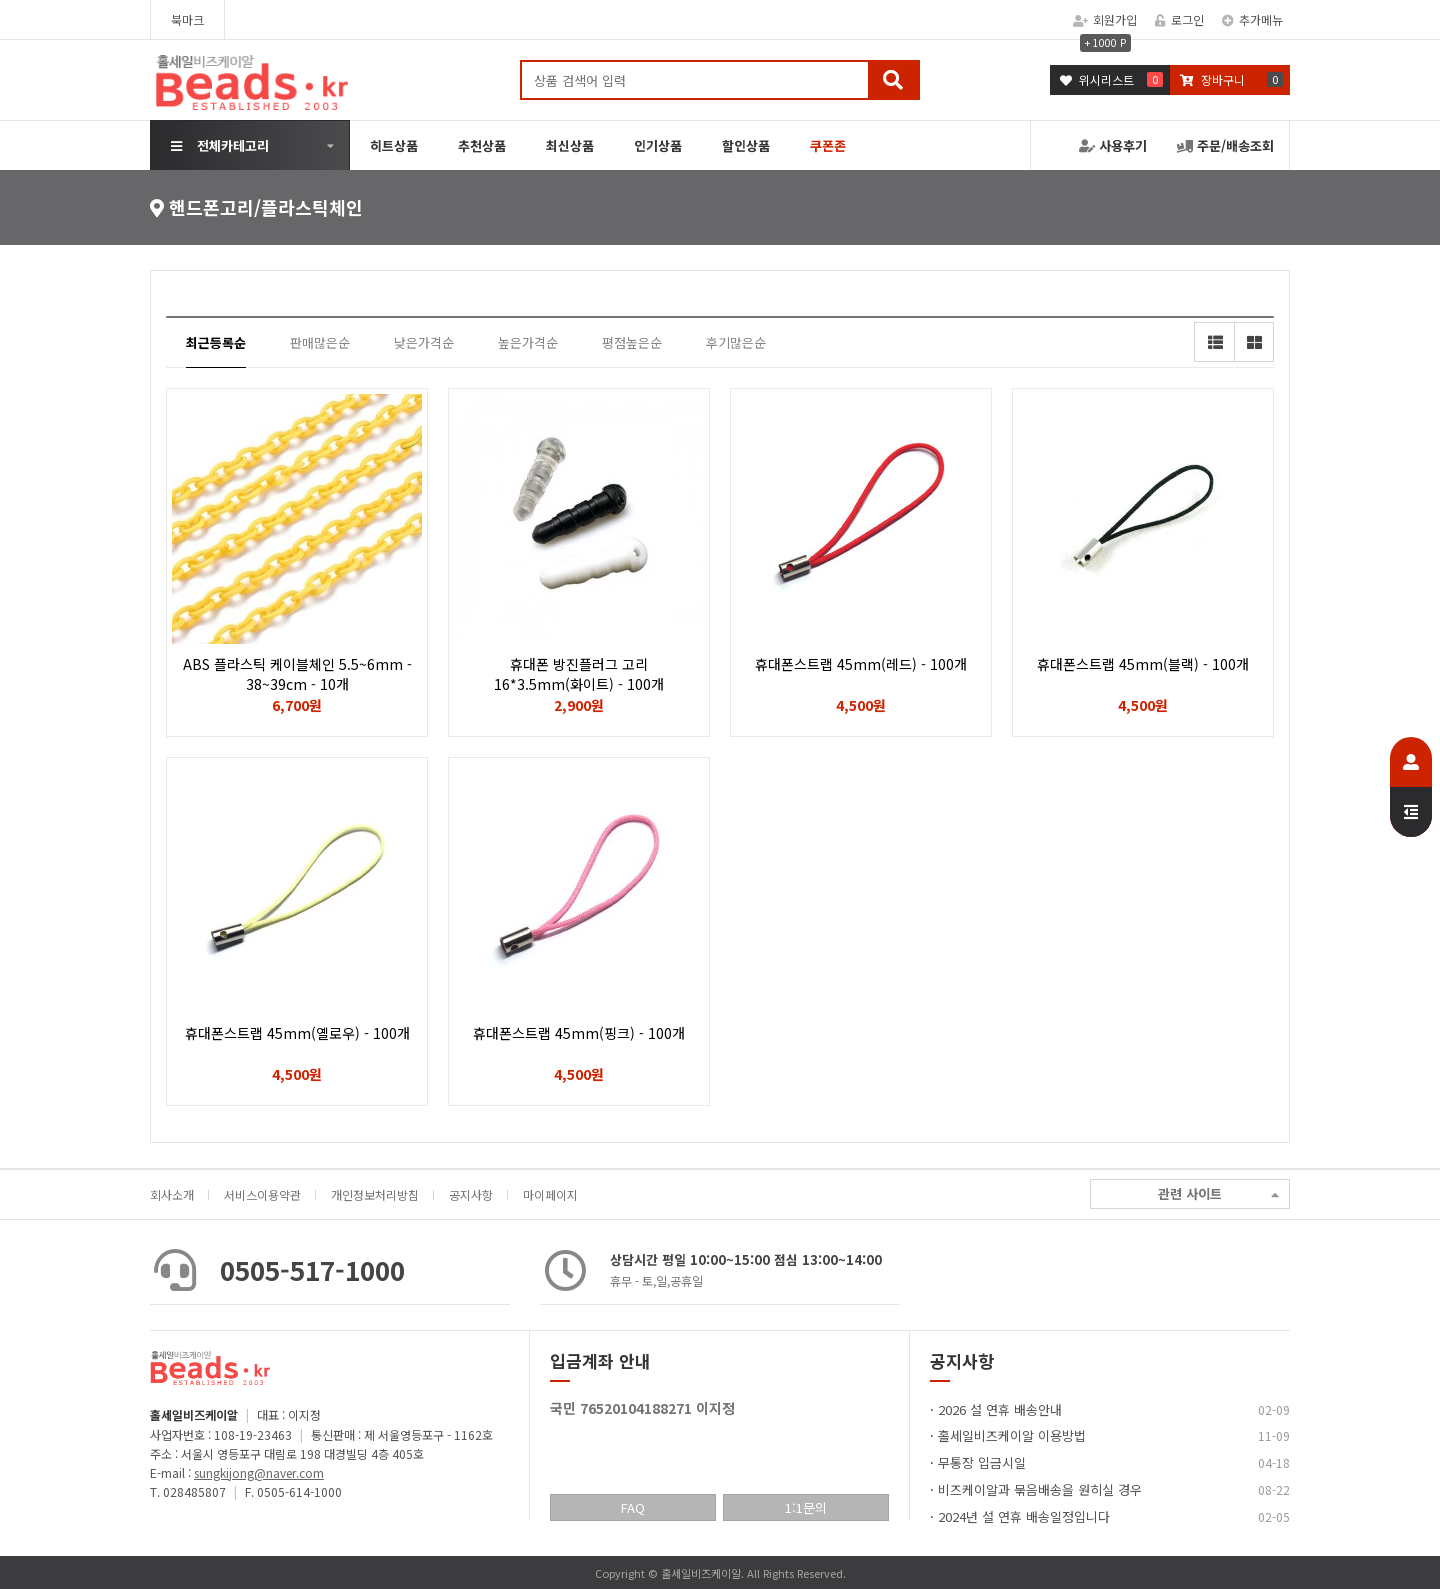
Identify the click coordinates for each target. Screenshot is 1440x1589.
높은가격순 (528, 342)
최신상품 (570, 145)
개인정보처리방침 (375, 1194)
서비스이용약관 (262, 1194)
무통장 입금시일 (982, 1462)
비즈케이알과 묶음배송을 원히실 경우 (1040, 1489)
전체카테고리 (220, 145)
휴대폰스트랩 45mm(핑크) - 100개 (579, 1033)
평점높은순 (632, 342)
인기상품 (658, 145)
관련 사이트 (1218, 1194)
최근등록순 (216, 342)
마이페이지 (550, 1194)
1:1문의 (806, 1507)
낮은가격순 (424, 342)
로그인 (1179, 19)
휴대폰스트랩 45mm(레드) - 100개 (861, 664)
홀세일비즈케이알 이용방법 (1012, 1435)
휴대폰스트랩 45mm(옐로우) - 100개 (297, 1033)
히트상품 (394, 145)
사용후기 (1113, 145)
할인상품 (746, 145)
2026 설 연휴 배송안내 (1000, 1409)
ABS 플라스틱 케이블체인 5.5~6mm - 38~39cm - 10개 (297, 674)
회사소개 (172, 1194)
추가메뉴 (1252, 19)
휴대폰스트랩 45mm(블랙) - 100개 (1143, 664)
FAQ (633, 1507)
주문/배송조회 (1225, 145)
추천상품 (482, 145)
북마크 (187, 19)
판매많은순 (320, 342)
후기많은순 (736, 342)
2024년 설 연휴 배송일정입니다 (1024, 1516)
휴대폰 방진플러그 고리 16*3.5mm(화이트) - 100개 (579, 674)
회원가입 (1105, 19)
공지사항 (471, 1194)
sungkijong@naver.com (259, 1472)
